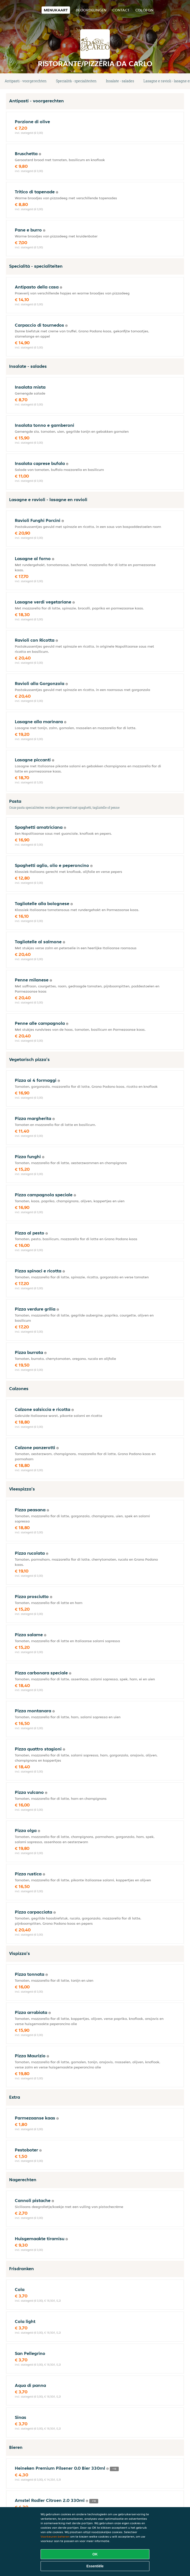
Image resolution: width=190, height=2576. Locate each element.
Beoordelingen (91, 10)
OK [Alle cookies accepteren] (95, 2554)
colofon (144, 10)
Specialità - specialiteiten (76, 81)
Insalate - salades (120, 81)
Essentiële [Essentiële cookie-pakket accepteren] (94, 2566)
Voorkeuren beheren (55, 2536)
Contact (120, 10)
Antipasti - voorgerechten (26, 81)
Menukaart (56, 10)
